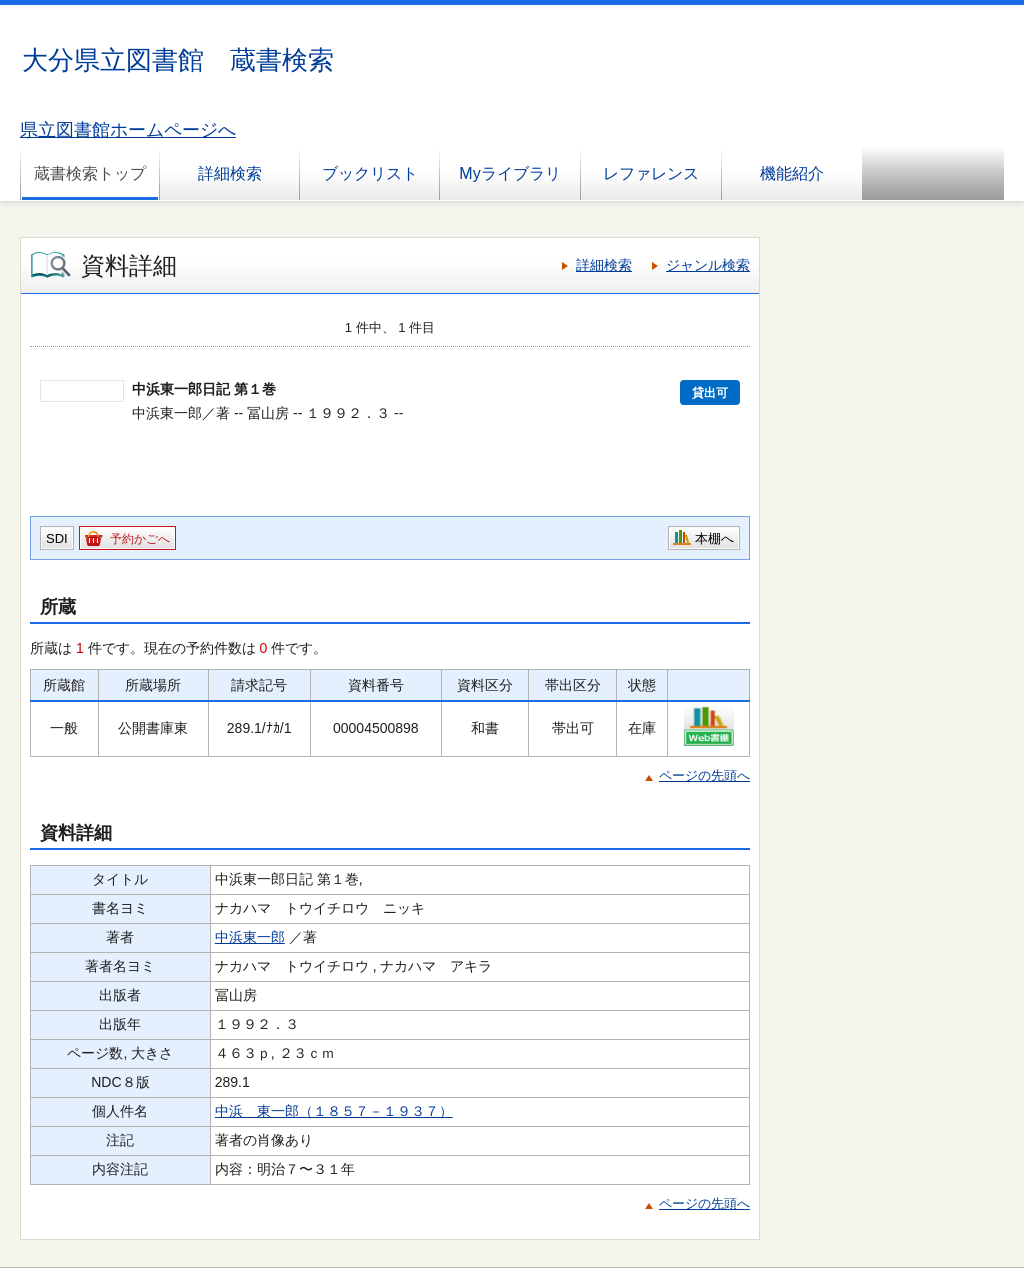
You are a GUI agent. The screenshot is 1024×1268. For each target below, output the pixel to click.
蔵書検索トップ (90, 173)
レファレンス (651, 173)
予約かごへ (140, 539)
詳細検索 (230, 173)
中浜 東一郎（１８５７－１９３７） (334, 1111)
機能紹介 (792, 173)
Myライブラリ (509, 173)
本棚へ (714, 538)
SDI (57, 538)
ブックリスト (370, 173)
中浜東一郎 (250, 937)
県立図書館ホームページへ (128, 130)
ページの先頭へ (704, 775)
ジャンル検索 (708, 265)
